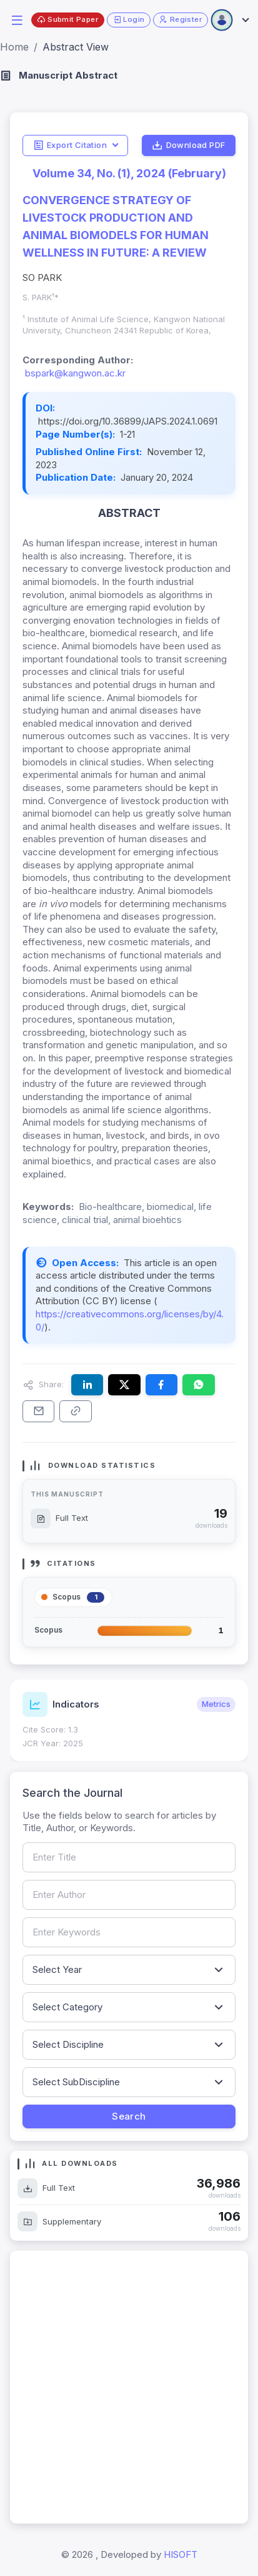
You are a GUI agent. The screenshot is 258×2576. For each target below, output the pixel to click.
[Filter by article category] (129, 2007)
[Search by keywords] (129, 1932)
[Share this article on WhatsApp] (198, 1384)
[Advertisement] (129, 2387)
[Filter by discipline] (129, 2045)
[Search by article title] (129, 1857)
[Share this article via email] (38, 1411)
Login (129, 19)
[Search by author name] (129, 1895)
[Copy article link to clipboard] (75, 1411)
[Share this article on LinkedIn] (87, 1384)
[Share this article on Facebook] (161, 1384)
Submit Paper (67, 19)
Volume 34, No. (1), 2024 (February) (129, 173)
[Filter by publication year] (129, 1970)
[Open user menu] (229, 20)
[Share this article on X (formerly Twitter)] (124, 1384)
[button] (17, 19)
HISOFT (180, 2554)
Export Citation (70, 145)
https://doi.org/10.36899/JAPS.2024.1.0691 (127, 421)
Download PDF (188, 145)
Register (180, 19)
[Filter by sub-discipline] (129, 2082)
